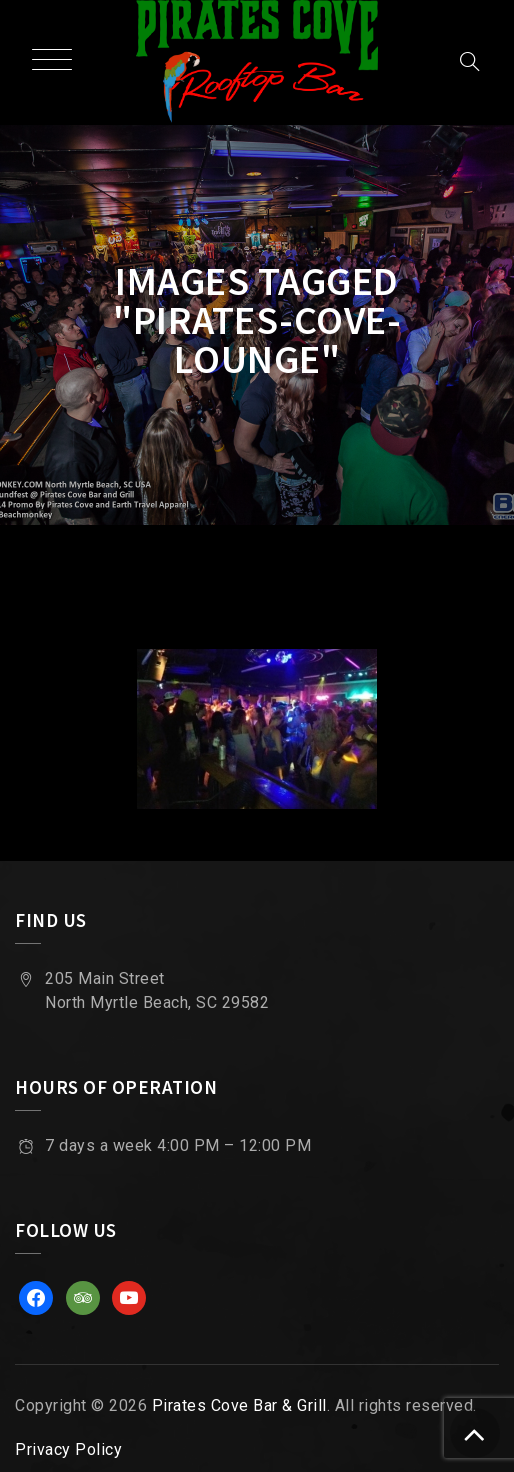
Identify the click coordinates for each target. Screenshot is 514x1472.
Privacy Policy (68, 1449)
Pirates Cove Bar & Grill (239, 1405)
